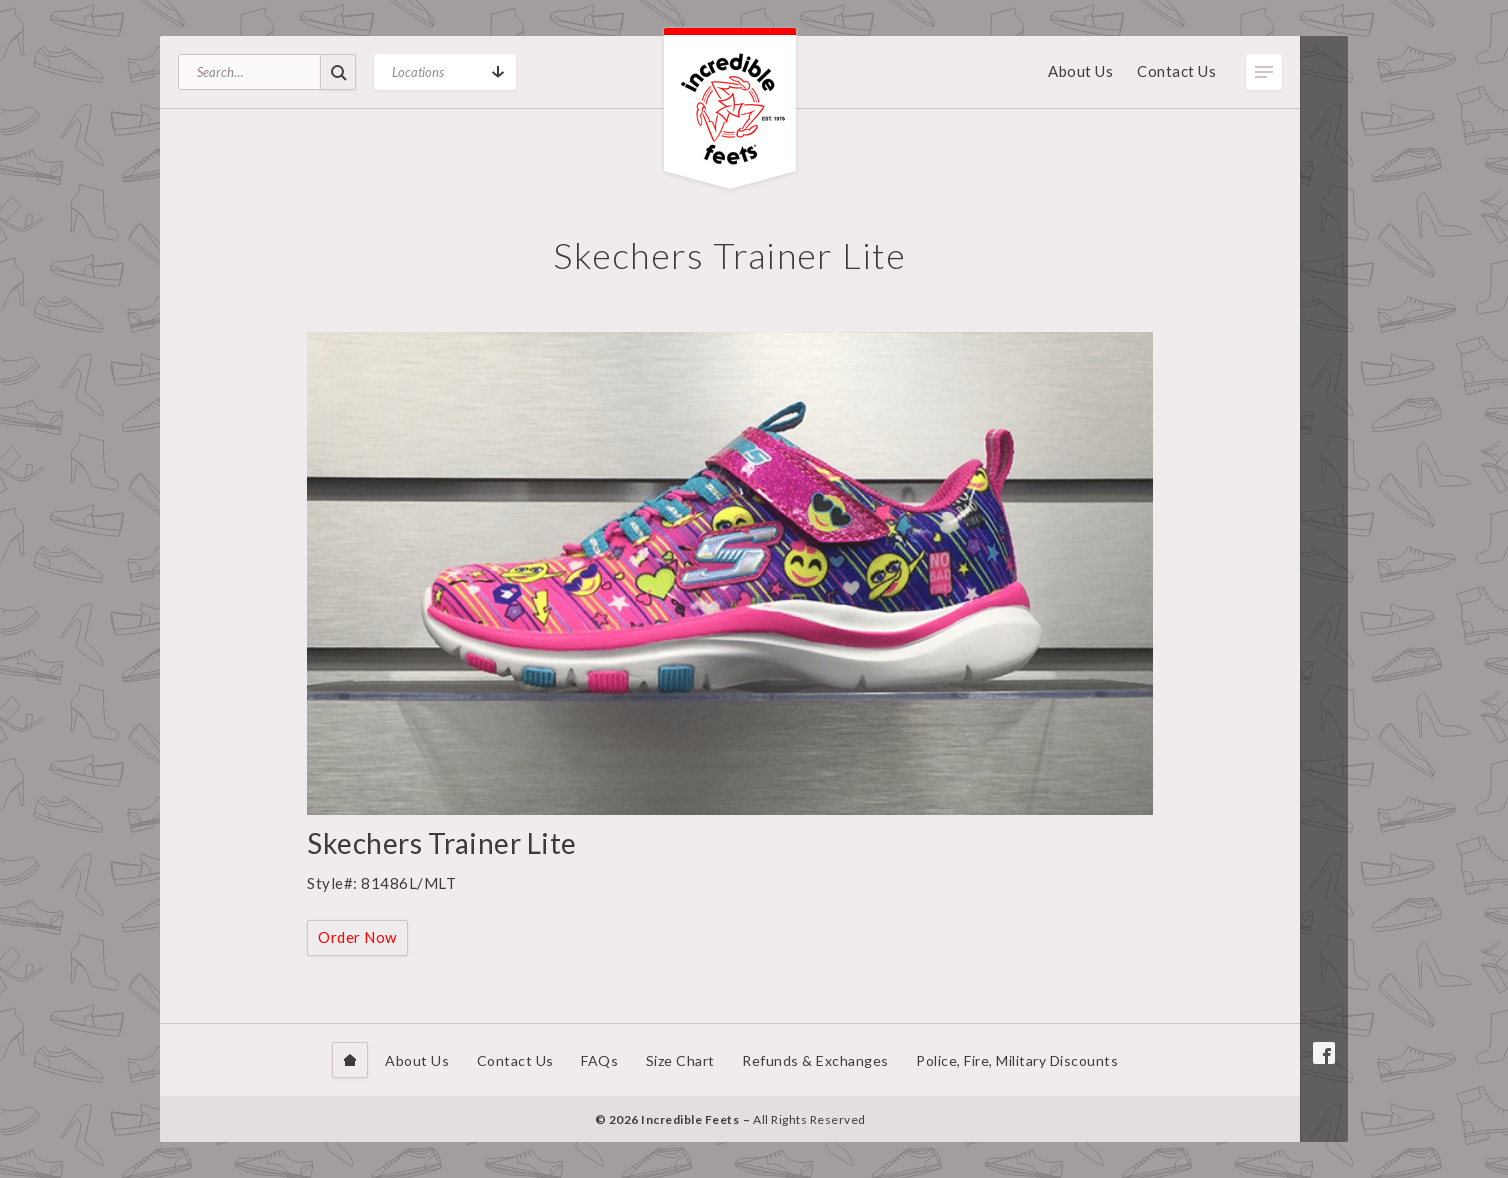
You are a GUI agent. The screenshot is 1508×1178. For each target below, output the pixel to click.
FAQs (599, 1060)
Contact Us (1176, 71)
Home (350, 1060)
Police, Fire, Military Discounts (1017, 1060)
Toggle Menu (1264, 72)
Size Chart (680, 1060)
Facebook (1324, 1053)
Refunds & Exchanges (815, 1060)
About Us (1080, 71)
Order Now (357, 937)
